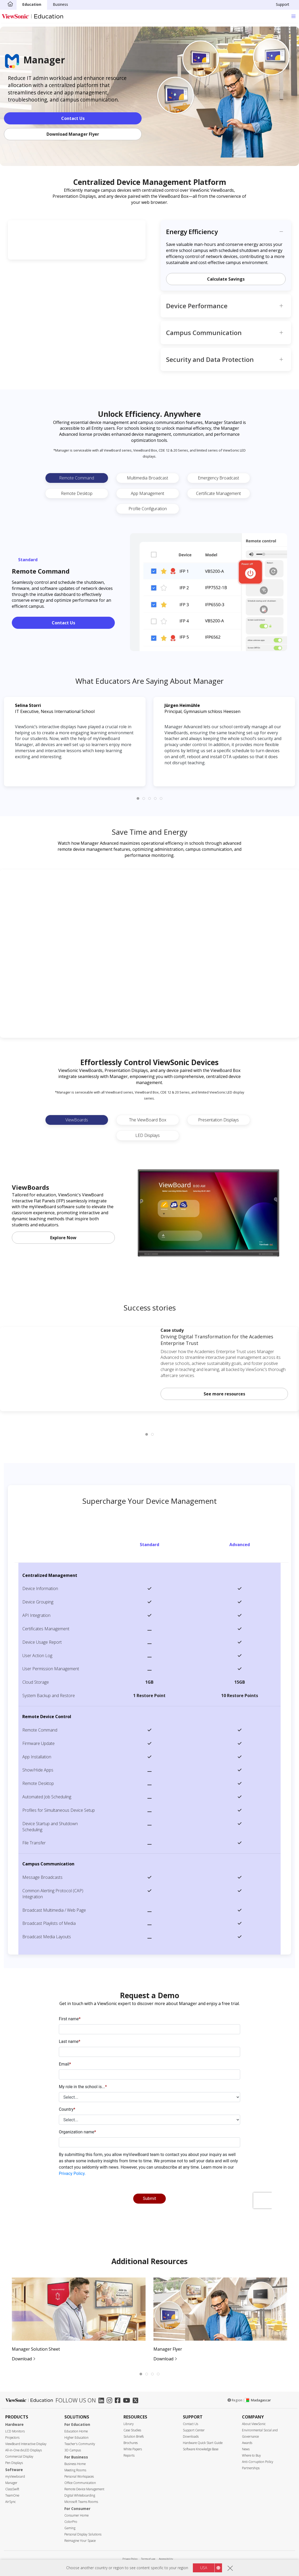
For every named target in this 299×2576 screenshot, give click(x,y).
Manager (11, 2483)
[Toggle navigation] (293, 16)
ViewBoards (76, 1120)
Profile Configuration (147, 509)
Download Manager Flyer (73, 134)
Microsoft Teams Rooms (81, 2501)
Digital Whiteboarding (79, 2495)
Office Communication (80, 2483)
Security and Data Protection (210, 359)
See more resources (224, 1394)
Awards (247, 2443)
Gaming (69, 2528)
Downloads (191, 2436)
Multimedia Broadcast (147, 478)
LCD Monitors (15, 2431)
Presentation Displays (218, 1120)
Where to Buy (251, 2455)
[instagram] (111, 2401)
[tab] (138, 798)
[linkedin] (103, 2401)
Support (282, 4)
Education (31, 4)
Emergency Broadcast (218, 478)
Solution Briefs (133, 2436)
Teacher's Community (79, 2444)
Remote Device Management (84, 2489)
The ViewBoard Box (147, 1120)
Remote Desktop (76, 493)
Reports (129, 2455)
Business (60, 4)
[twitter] (137, 2401)
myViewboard (15, 2476)
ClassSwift (12, 2489)
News (246, 2449)
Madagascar (258, 2400)
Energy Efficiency (192, 231)
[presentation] (149, 2114)
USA (203, 2567)
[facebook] (119, 2401)
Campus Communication (204, 332)
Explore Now (63, 1238)
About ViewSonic (254, 2424)
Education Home (76, 2431)
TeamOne (12, 2495)
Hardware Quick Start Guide (203, 2443)
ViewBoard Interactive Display (26, 2444)
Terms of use (148, 2558)
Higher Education (76, 2437)
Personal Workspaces (79, 2476)
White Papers (132, 2449)
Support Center (194, 2430)
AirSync (10, 2501)
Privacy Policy (129, 2558)
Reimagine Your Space (80, 2540)
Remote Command (76, 478)
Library (128, 2424)
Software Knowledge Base (200, 2449)
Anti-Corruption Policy (257, 2461)
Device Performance (197, 305)
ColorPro (70, 2521)
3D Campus (72, 2450)
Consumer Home (76, 2515)
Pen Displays (14, 2463)
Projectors (12, 2437)
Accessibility (166, 2558)
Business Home (75, 2464)
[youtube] (128, 2401)
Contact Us (73, 118)
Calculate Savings (226, 279)
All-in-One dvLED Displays (23, 2450)
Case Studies (132, 2430)
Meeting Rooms (75, 2470)
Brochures (130, 2443)
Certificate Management (218, 493)
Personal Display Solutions (82, 2534)
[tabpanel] (75, 2320)
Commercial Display (19, 2456)
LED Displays (147, 1135)
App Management (147, 493)
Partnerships (251, 2468)
